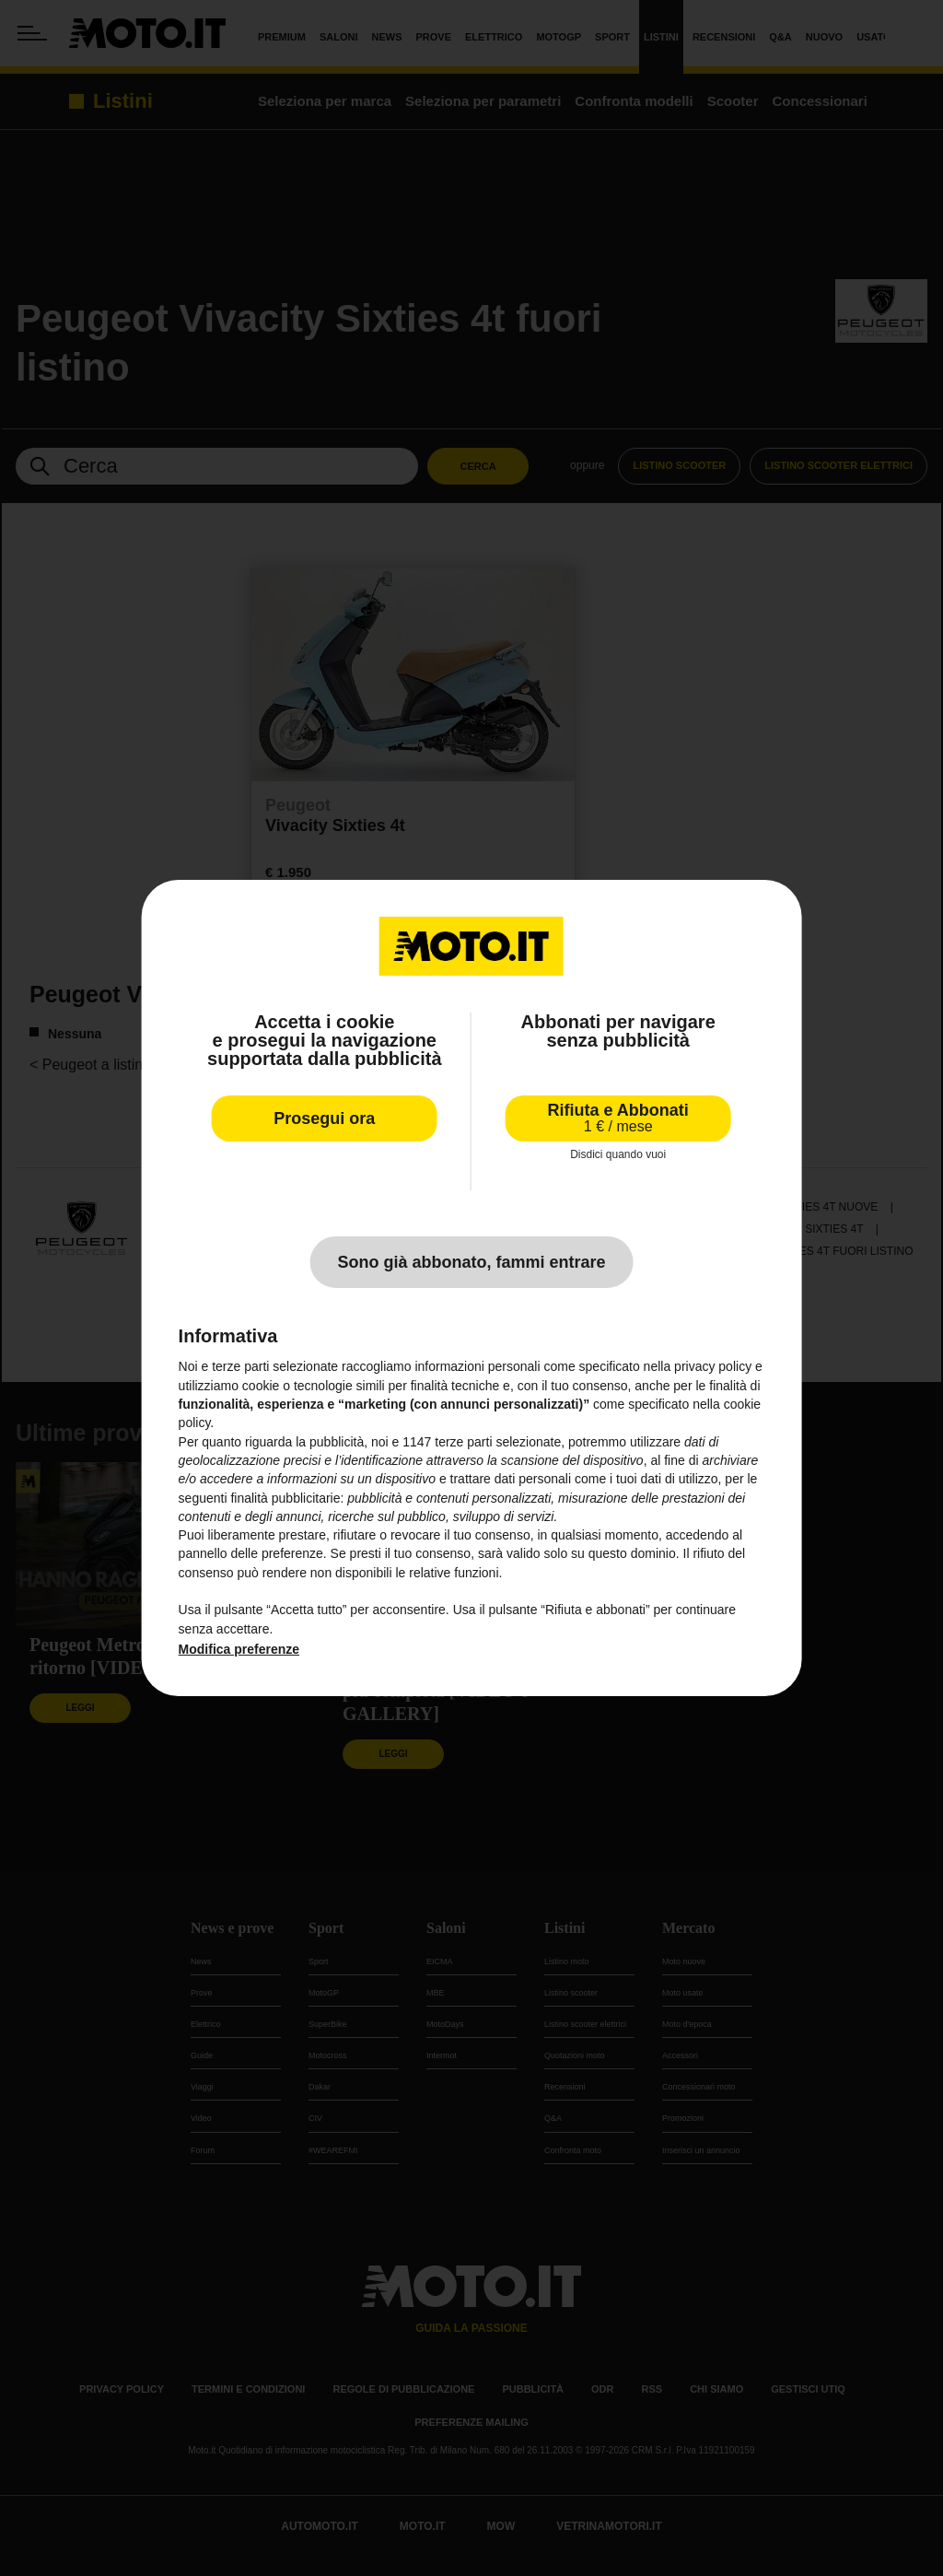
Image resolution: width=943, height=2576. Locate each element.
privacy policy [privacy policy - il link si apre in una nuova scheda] (712, 1366)
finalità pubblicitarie (285, 1498)
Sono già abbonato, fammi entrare (471, 1262)
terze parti (463, 1441)
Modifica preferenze (239, 1649)
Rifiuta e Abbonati (618, 1118)
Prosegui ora (324, 1118)
